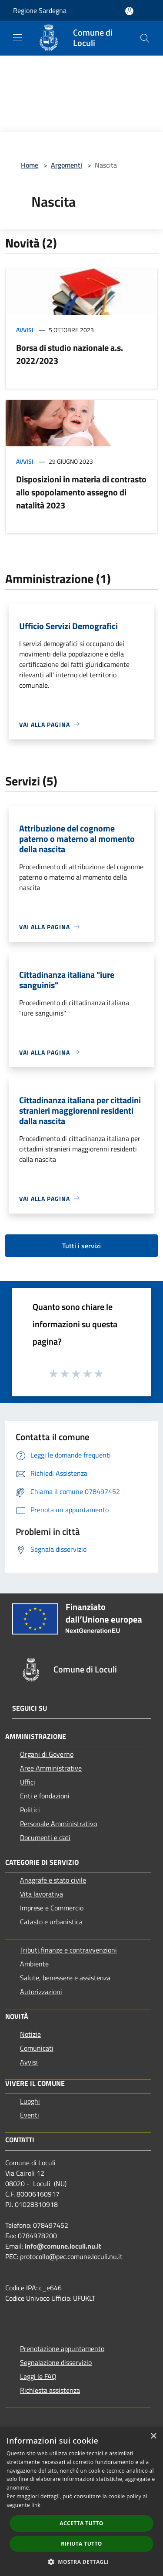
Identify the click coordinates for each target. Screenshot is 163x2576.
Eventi (29, 2115)
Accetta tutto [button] (81, 2523)
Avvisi (24, 329)
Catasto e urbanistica (51, 1921)
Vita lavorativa (41, 1894)
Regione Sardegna (40, 10)
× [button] (153, 2436)
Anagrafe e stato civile (53, 1880)
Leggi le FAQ (38, 2376)
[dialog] (81, 2501)
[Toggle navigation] (17, 37)
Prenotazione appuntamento (62, 2348)
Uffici (27, 1782)
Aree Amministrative (51, 1768)
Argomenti (66, 165)
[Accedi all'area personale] (129, 11)
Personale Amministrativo (58, 1823)
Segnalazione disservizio (56, 2362)
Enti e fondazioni (45, 1796)
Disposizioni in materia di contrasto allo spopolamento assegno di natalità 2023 (81, 492)
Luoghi (30, 2101)
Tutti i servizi (81, 1245)
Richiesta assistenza (50, 2390)
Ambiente (34, 1964)
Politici (30, 1809)
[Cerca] (145, 38)
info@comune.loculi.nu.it (63, 2246)
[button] (81, 2561)
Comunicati (36, 2048)
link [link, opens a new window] (35, 2505)
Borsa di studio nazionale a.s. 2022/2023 (69, 354)
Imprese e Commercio (51, 1908)
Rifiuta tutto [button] (81, 2543)
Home (29, 165)
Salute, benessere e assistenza (65, 1977)
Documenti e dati (45, 1837)
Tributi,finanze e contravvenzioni (68, 1950)
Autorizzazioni (41, 1991)
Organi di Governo (46, 1754)
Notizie (30, 2034)
